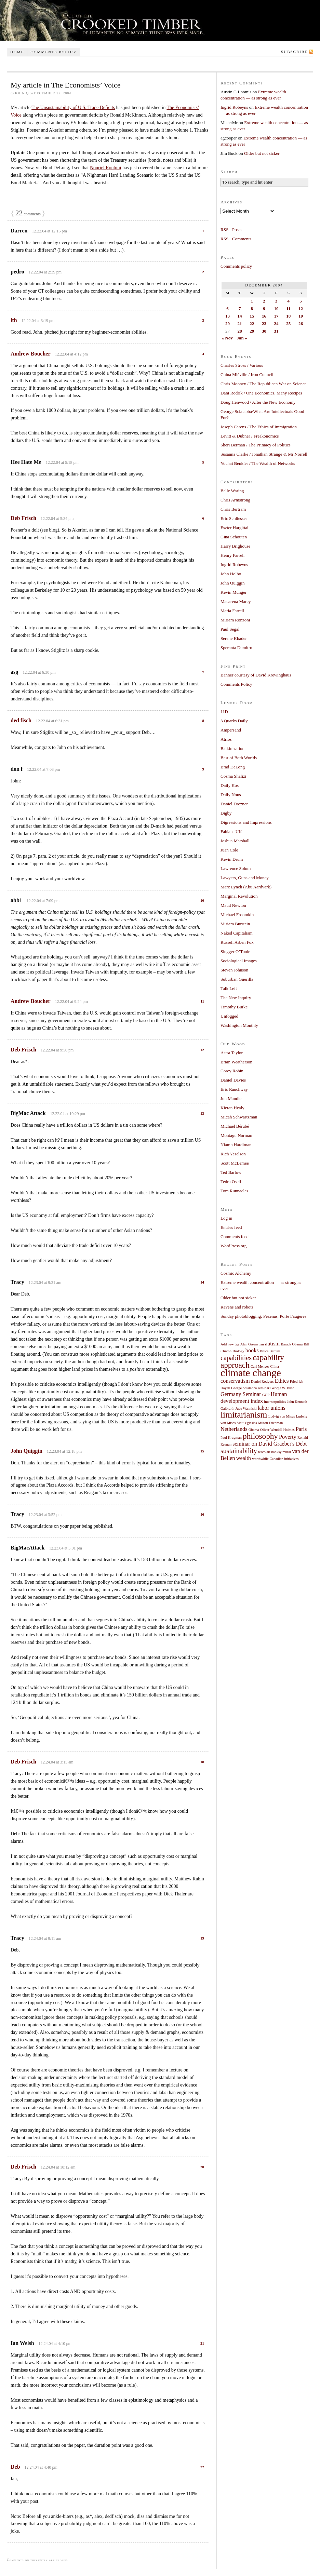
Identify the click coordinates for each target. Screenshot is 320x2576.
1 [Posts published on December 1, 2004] (252, 301)
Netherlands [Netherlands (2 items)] (234, 1429)
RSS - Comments (236, 238)
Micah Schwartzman (239, 1116)
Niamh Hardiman (236, 1144)
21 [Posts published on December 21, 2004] (240, 323)
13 (202, 1113)
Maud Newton (233, 905)
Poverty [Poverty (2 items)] (287, 1437)
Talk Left (229, 988)
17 (202, 1548)
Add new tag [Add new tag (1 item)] (230, 1344)
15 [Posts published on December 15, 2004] (252, 316)
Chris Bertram (233, 509)
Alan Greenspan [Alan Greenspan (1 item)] (252, 1344)
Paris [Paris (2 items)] (301, 1429)
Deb (15, 2467)
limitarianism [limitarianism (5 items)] (244, 1415)
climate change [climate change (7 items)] (251, 1372)
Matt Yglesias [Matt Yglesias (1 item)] (247, 1423)
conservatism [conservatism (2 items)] (235, 1381)
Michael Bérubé (235, 1126)
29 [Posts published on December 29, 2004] (252, 331)
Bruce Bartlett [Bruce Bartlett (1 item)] (270, 1351)
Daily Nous (231, 794)
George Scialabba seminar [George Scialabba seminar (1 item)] (250, 1388)
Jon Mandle (231, 1098)
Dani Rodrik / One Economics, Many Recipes (261, 392)
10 (202, 900)
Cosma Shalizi (233, 776)
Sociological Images (239, 960)
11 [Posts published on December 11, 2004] (288, 308)
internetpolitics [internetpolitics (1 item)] (275, 1402)
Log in (226, 1218)
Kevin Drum (232, 859)
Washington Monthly (239, 1025)
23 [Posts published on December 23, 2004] (264, 323)
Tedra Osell (231, 1181)
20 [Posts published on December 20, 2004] (227, 323)
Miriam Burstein (235, 923)
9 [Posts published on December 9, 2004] (264, 308)
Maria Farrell (232, 610)
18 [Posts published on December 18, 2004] (288, 316)
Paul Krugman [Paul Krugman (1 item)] (231, 1437)
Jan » (242, 337)
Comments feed (235, 1236)
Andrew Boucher (30, 354)
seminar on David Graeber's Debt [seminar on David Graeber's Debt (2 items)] (269, 1444)
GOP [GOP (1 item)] (265, 1395)
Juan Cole (229, 850)
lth (14, 320)
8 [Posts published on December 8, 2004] (252, 308)
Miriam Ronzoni (235, 619)
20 (202, 2167)
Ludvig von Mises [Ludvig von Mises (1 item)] (281, 1416)
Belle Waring (232, 490)
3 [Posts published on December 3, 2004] (276, 301)
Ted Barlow (231, 1172)
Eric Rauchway (234, 1089)
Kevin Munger (233, 592)
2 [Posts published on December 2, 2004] (264, 301)
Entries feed (231, 1227)
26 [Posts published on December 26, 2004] (300, 323)
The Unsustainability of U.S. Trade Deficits (73, 107)
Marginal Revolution (239, 896)
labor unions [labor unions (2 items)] (271, 1408)
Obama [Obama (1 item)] (254, 1430)
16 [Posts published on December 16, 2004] (264, 316)
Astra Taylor (232, 1052)
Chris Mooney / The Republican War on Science (264, 383)
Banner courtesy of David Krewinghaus (256, 674)
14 (202, 1282)
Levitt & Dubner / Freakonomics (250, 436)
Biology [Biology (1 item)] (238, 1351)
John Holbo (231, 573)
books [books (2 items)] (252, 1350)
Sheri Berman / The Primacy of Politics (256, 444)
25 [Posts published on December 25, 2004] (288, 323)
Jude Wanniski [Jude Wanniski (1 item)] (246, 1408)
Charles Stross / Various (242, 365)
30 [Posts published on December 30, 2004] (264, 331)
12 (202, 1050)
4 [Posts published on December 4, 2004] (288, 301)
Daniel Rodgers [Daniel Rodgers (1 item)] (262, 1381)
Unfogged (229, 1016)
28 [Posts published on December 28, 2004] (240, 331)
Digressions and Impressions (246, 822)
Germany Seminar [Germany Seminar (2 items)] (241, 1394)
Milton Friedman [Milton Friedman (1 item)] (270, 1423)
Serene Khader (234, 638)
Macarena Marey (236, 601)
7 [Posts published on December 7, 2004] (240, 308)
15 (202, 1451)
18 (202, 1762)
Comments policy (53, 52)
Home (17, 52)
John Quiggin (26, 1451)
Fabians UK (231, 831)
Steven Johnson (234, 969)
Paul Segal (230, 629)
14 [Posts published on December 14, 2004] (240, 316)
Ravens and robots (237, 1307)
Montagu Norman (236, 1135)
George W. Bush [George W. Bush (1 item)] (282, 1388)
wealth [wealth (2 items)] (243, 1458)
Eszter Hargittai (235, 527)
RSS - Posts (231, 229)
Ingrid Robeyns (234, 107)
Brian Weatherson (236, 1061)
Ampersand (231, 730)
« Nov (227, 337)
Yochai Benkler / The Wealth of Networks (258, 463)
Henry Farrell (232, 555)
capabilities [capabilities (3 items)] (236, 1357)
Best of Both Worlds (239, 757)
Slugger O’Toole (235, 951)
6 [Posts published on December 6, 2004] (227, 308)
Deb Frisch (23, 518)
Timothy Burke (234, 1006)
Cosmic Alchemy (236, 1273)
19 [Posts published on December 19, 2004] (300, 316)
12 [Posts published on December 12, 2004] (300, 308)
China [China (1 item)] (274, 1366)
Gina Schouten (234, 536)
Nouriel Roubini (105, 167)
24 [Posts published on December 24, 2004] (276, 323)
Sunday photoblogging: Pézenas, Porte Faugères (263, 1316)
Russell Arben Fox (237, 942)
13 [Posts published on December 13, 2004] (227, 316)
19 (202, 1938)
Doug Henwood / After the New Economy (258, 402)
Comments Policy (236, 684)
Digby (226, 813)
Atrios (226, 739)
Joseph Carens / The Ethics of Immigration (259, 426)
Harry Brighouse (235, 546)
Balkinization (232, 748)
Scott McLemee (235, 1163)
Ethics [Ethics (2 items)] (282, 1381)
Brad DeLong (233, 766)
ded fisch (21, 720)
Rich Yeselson (233, 1153)
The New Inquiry (236, 997)
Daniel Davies (233, 1080)
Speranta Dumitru (236, 647)
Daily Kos (230, 785)
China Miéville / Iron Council (247, 374)
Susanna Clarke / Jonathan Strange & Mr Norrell (264, 454)
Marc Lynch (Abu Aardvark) (246, 886)
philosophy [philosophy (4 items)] (260, 1436)
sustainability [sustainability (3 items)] (239, 1450)
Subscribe (294, 52)
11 (202, 1001)
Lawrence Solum (236, 868)
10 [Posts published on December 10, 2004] (276, 308)
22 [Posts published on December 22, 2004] (252, 323)
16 (202, 1514)
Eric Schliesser (234, 518)
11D (224, 711)
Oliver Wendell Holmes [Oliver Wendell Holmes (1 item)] (277, 1430)
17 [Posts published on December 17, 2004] (276, 316)
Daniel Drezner (234, 803)
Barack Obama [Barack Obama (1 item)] (292, 1344)
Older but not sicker (262, 153)
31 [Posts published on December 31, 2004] (276, 331)
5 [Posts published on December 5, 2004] (300, 301)
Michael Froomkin (237, 914)
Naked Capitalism (237, 933)
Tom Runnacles (234, 1190)
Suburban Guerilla (237, 979)
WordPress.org (233, 1245)
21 (202, 2343)
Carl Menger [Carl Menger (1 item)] (260, 1366)
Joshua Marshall (235, 840)
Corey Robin (232, 1070)
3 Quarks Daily (234, 720)
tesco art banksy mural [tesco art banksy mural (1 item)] (274, 1452)
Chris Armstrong (235, 499)
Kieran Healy (232, 1107)
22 (202, 2467)
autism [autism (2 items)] (272, 1344)
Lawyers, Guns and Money (245, 877)
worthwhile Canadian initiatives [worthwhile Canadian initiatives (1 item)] (275, 1459)
